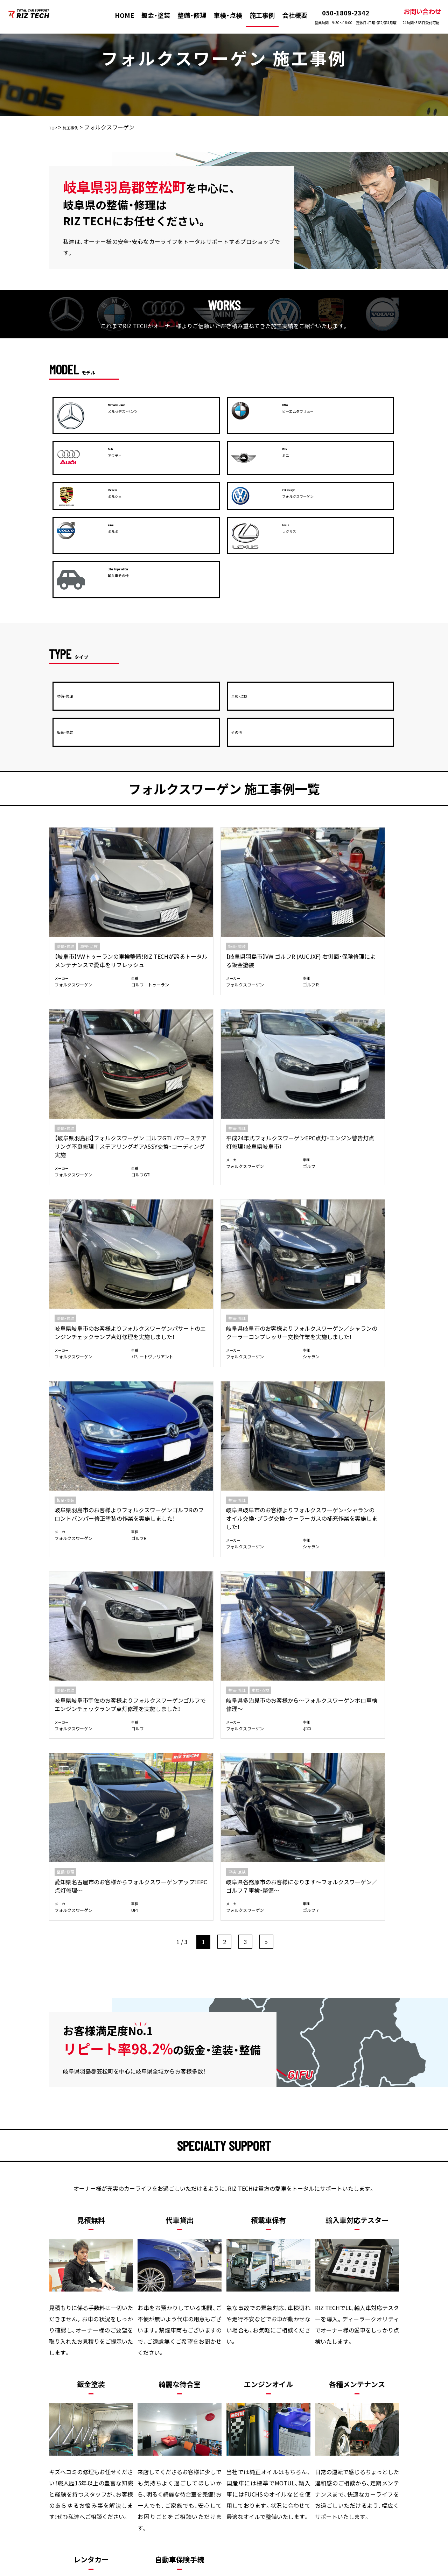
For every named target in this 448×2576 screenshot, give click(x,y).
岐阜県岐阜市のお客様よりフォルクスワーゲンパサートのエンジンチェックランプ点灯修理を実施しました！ (89, 919)
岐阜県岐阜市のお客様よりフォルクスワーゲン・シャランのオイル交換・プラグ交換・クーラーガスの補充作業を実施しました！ (357, 923)
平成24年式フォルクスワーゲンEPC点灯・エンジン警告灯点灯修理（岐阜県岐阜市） (356, 756)
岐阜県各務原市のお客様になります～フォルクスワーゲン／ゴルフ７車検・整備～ (357, 1073)
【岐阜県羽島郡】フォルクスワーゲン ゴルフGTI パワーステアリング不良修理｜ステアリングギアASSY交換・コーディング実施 (267, 765)
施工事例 (256, 15)
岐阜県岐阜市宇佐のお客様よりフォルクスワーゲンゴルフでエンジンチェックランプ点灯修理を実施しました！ (88, 1082)
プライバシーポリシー (359, 2426)
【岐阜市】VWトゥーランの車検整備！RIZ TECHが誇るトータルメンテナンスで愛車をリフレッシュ (89, 760)
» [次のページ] (266, 1156)
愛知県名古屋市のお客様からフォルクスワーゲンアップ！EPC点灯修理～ (266, 1073)
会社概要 (288, 15)
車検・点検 (222, 15)
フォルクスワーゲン (71, 796)
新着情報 (304, 2426)
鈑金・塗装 (150, 15)
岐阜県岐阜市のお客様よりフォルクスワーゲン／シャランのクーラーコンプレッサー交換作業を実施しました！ (177, 923)
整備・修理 (186, 15)
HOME (119, 15)
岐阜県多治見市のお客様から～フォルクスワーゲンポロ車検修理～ (177, 1073)
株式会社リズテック (210, 2571)
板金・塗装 (104, 2426)
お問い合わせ (415, 16)
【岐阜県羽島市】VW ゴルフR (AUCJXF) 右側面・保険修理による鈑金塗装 (178, 756)
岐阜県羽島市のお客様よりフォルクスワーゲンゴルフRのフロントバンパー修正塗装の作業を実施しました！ (268, 919)
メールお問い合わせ (308, 2218)
